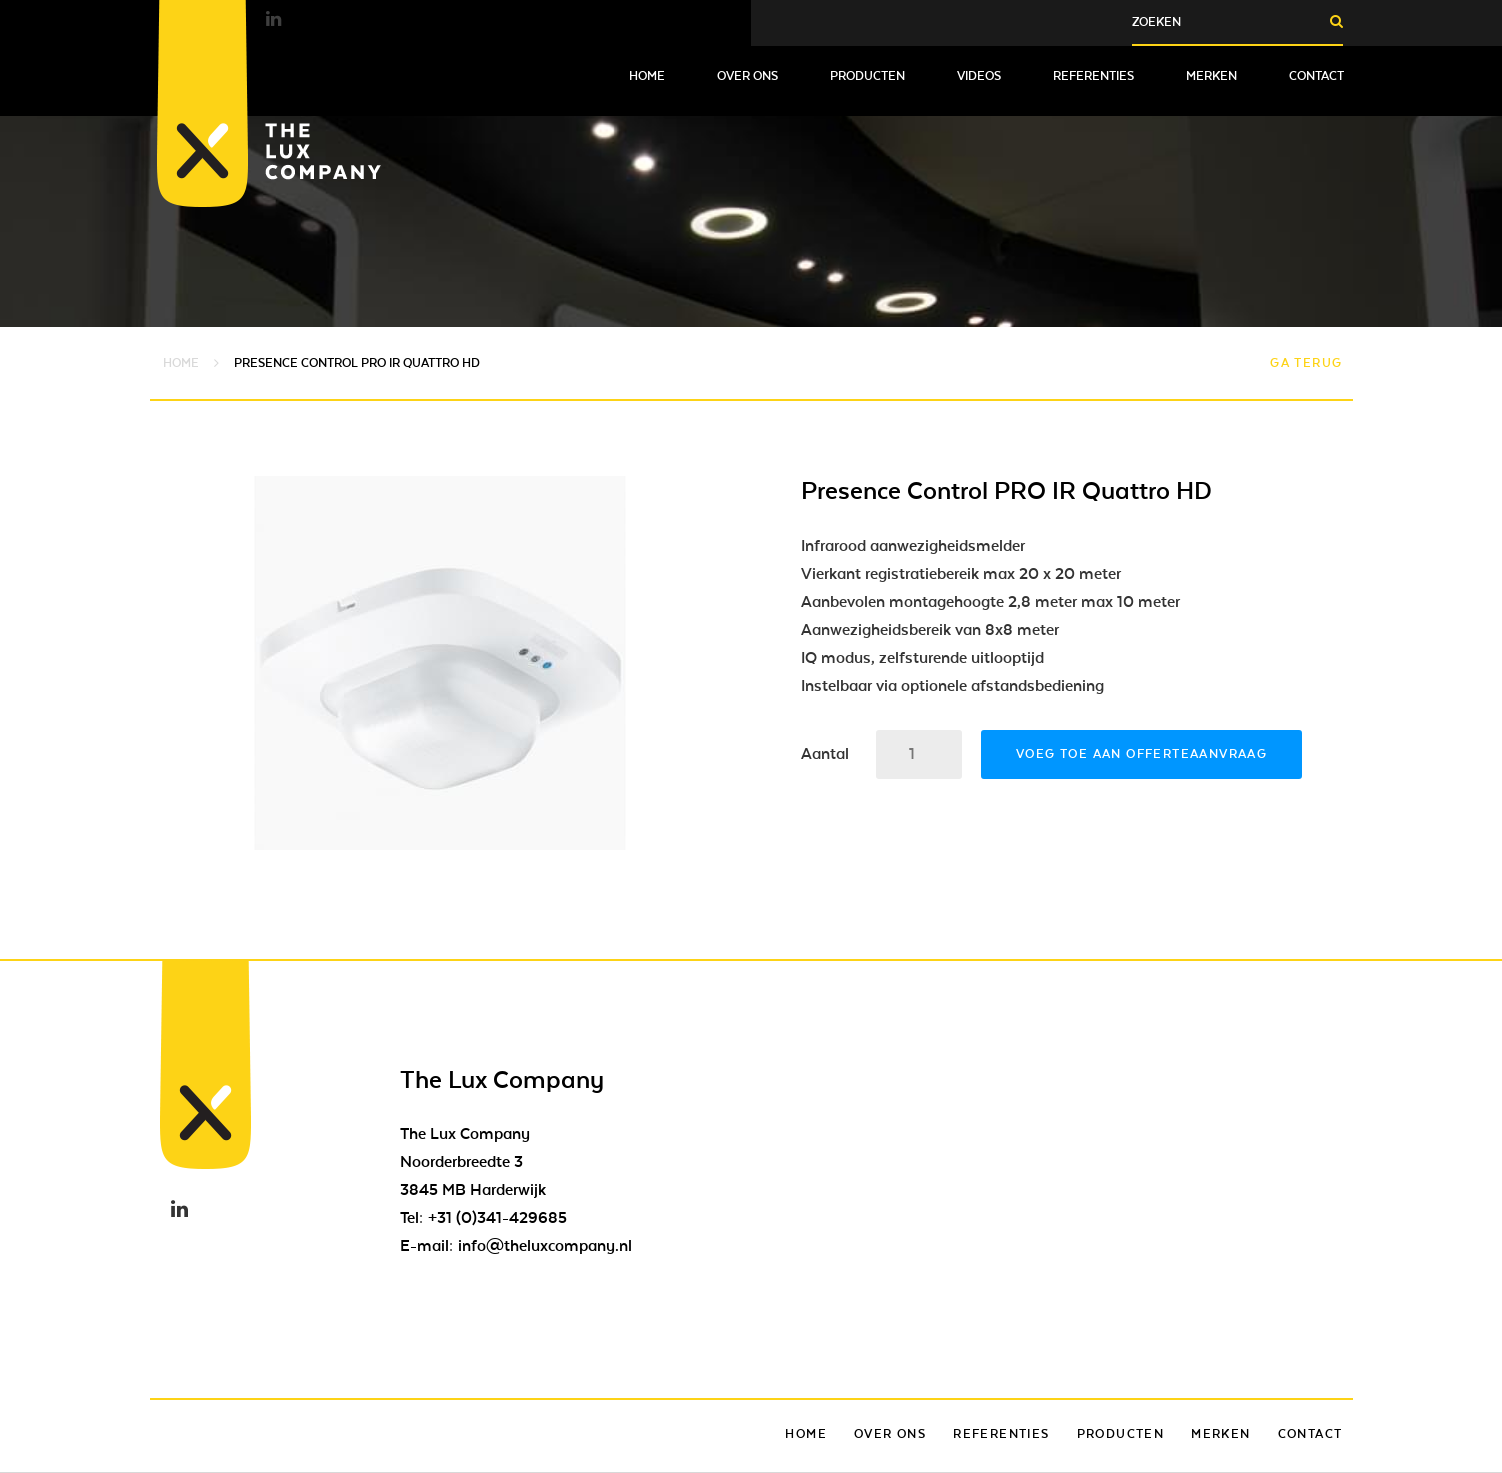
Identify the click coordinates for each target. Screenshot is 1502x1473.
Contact (1316, 76)
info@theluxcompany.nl (545, 1246)
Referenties (1093, 76)
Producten (867, 76)
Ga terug (1306, 363)
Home (647, 76)
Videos (979, 76)
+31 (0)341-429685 (497, 1218)
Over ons (747, 76)
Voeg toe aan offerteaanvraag (1141, 754)
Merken (1211, 76)
